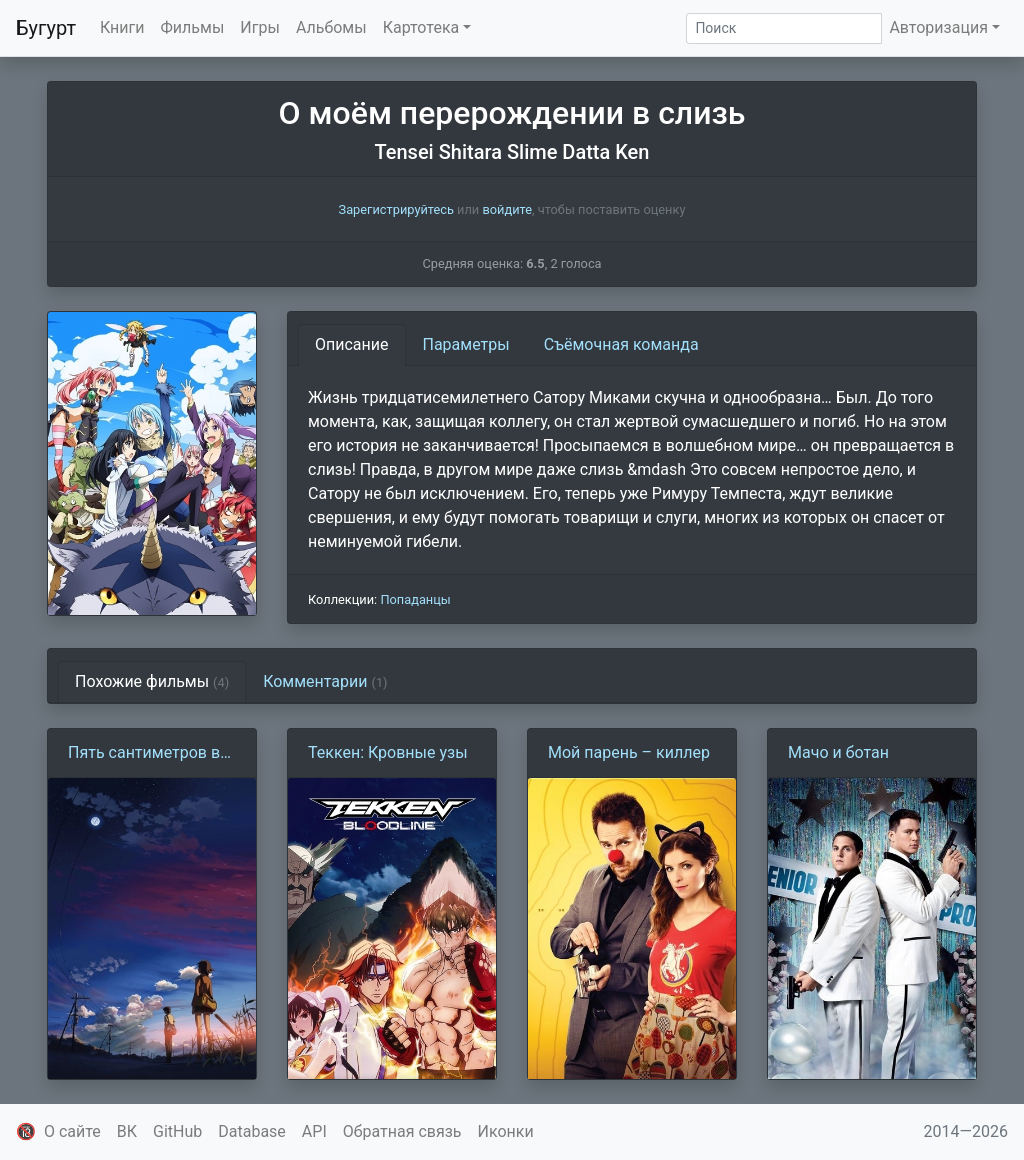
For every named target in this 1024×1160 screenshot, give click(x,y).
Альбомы (331, 27)
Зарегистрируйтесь (396, 209)
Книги (122, 27)
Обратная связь (402, 1131)
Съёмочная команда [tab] (621, 344)
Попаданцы (415, 599)
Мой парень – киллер (629, 752)
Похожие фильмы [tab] (152, 681)
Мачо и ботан (838, 752)
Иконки (506, 1131)
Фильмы (193, 27)
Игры (260, 27)
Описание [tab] (352, 344)
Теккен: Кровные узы (388, 752)
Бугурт (46, 28)
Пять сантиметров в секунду (144, 754)
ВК (127, 1131)
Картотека (421, 27)
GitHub (177, 1131)
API (314, 1131)
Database (252, 1131)
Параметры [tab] (466, 344)
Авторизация (938, 27)
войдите (507, 209)
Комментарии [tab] (325, 681)
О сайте (72, 1131)
